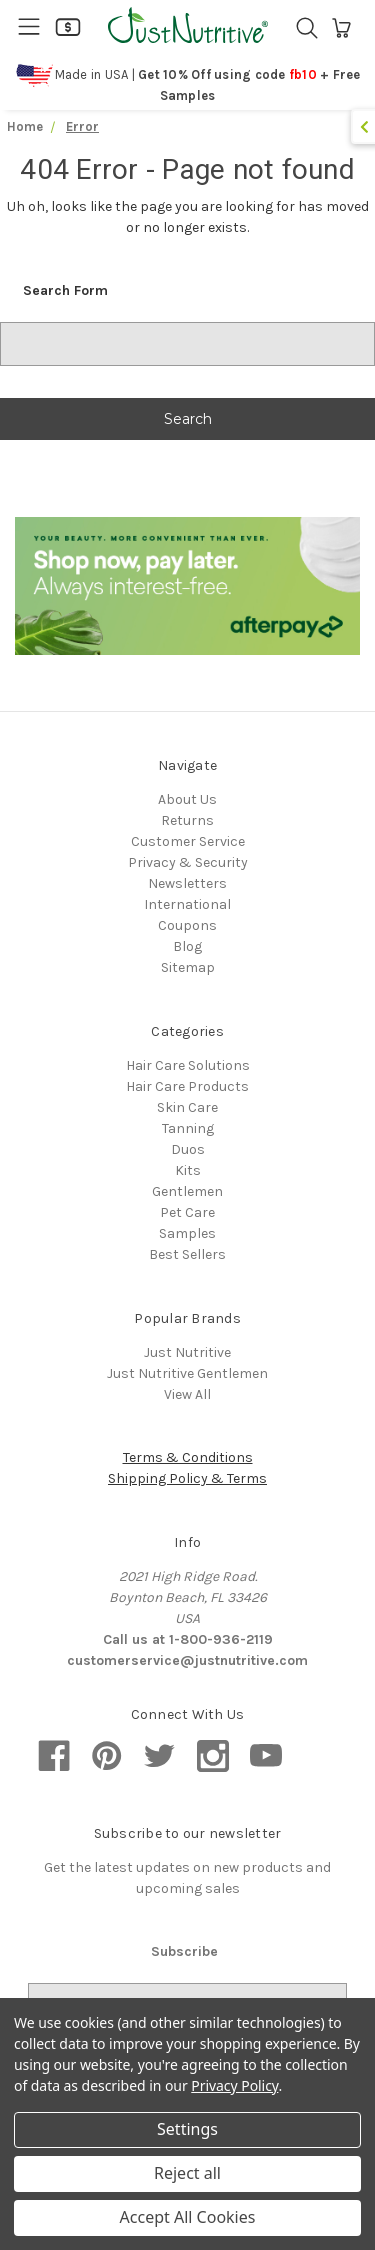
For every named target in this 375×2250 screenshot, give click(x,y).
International (187, 904)
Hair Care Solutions (188, 1065)
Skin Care (187, 1107)
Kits (188, 1170)
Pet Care (187, 1212)
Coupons (187, 925)
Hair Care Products (187, 1086)
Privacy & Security (188, 862)
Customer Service (188, 841)
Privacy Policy (234, 2085)
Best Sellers (187, 1254)
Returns (187, 820)
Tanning (188, 1128)
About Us (187, 799)
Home (25, 126)
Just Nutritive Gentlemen (187, 1373)
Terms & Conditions (188, 1457)
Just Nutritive (187, 1352)
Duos (188, 1149)
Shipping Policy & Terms (187, 1478)
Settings (187, 2129)
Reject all (187, 2173)
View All (187, 1394)
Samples (187, 1233)
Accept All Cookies (188, 2217)
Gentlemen (187, 1191)
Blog (187, 946)
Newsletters (187, 883)
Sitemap (188, 967)
